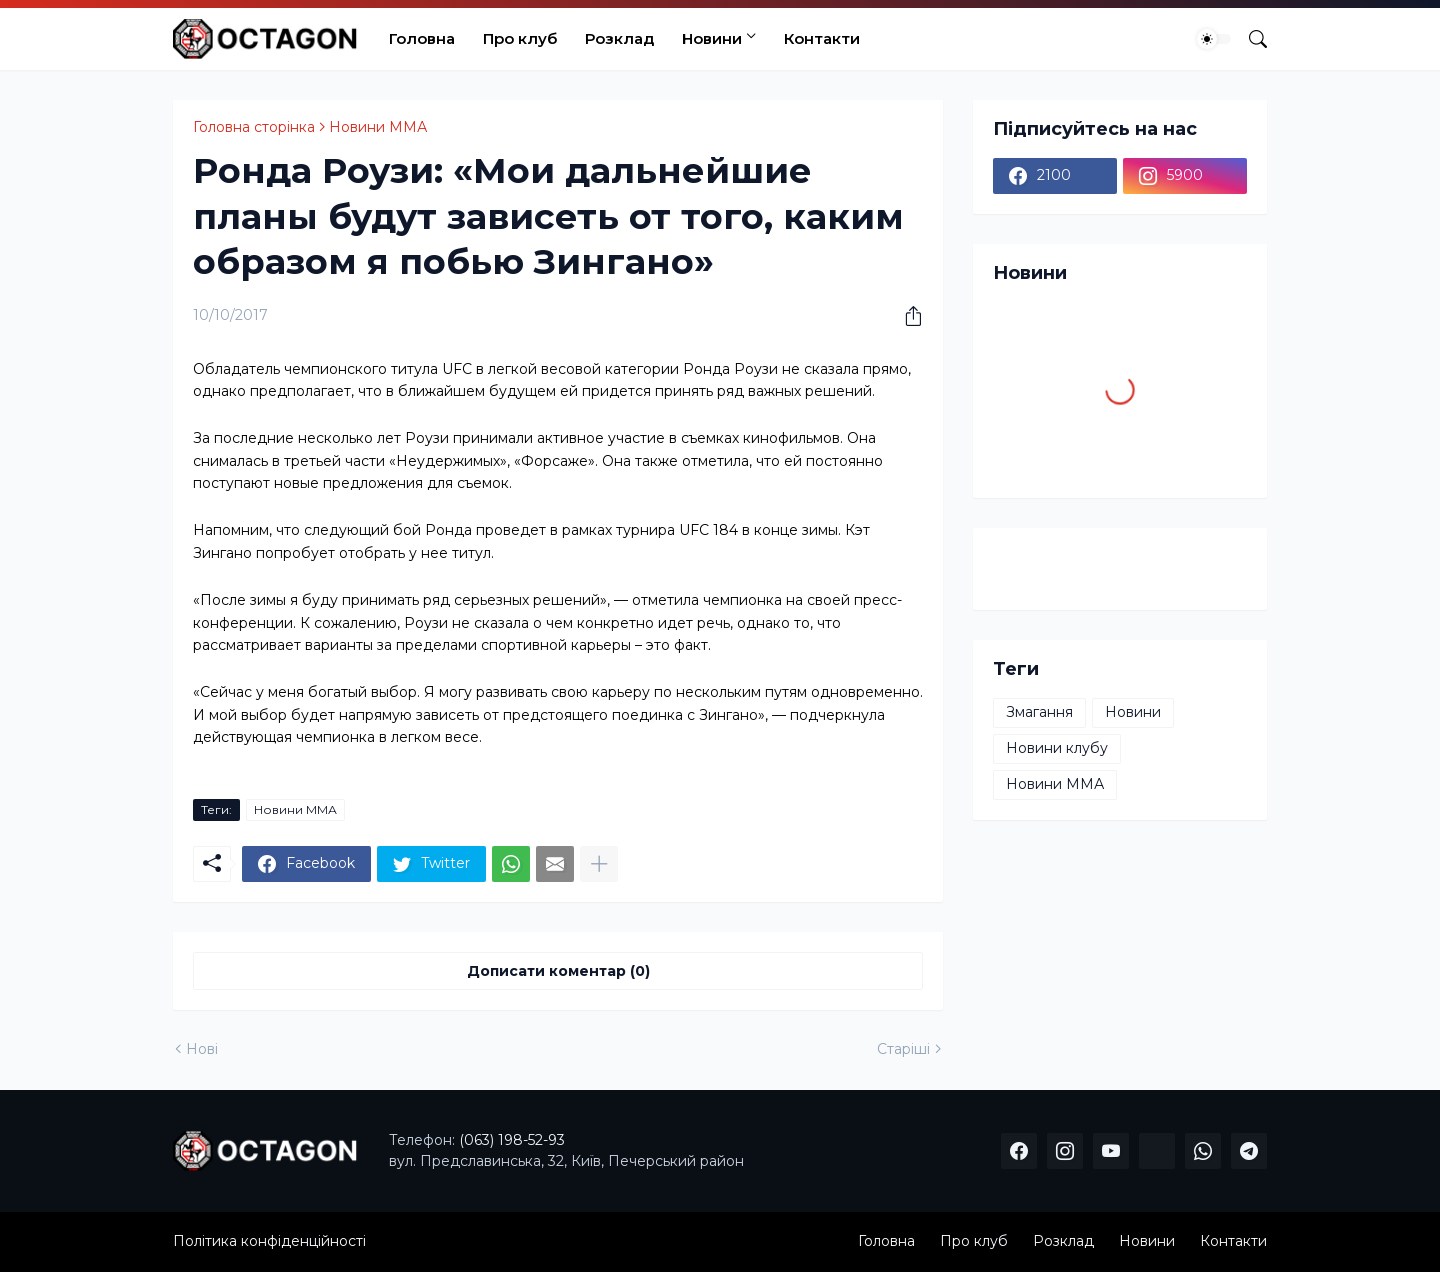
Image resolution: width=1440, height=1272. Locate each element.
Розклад (619, 38)
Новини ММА (378, 127)
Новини (712, 38)
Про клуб (520, 38)
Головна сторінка (254, 127)
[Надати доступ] (906, 316)
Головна (422, 38)
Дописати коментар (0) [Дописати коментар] (558, 971)
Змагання (1039, 712)
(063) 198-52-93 (512, 1140)
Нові (202, 1049)
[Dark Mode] (1214, 39)
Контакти (822, 38)
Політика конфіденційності (269, 1241)
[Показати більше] (599, 864)
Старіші (903, 1049)
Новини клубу (1057, 748)
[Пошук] (1250, 39)
